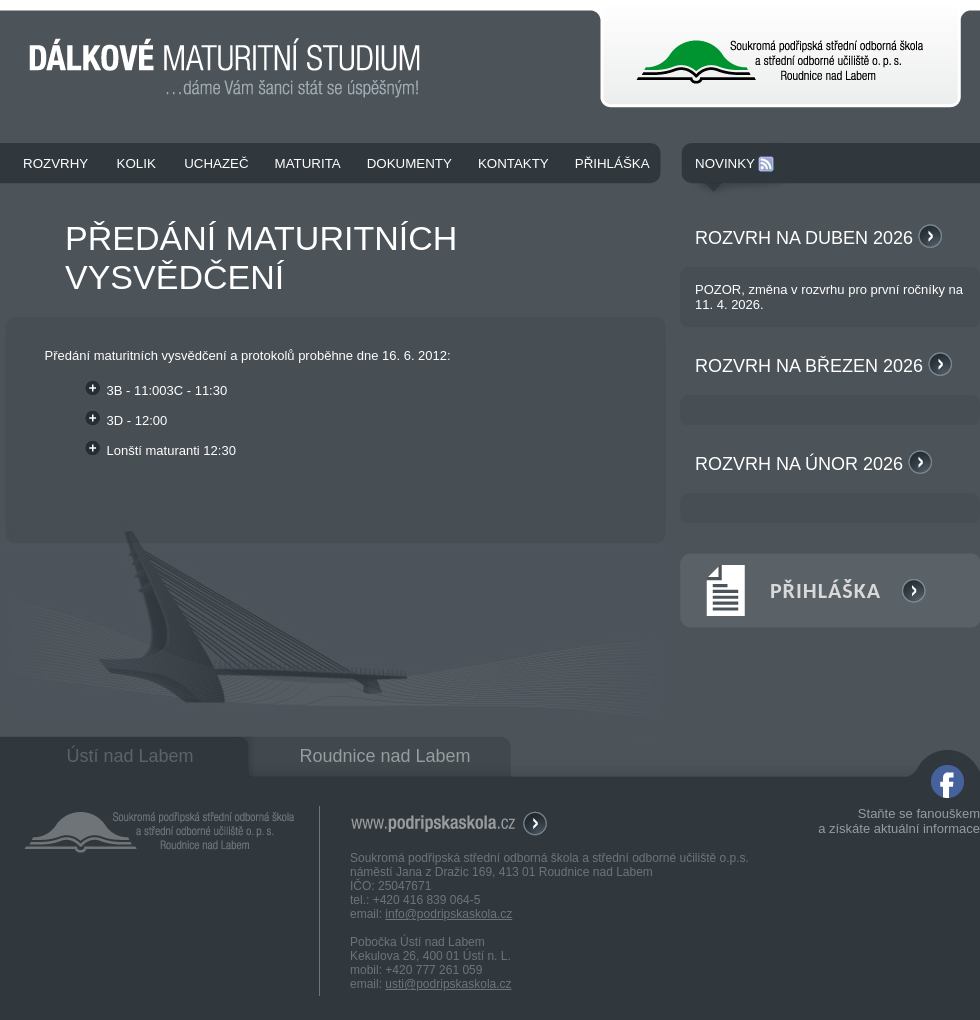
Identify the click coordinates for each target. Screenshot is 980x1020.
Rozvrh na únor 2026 (813, 464)
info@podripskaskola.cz (448, 914)
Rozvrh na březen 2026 (823, 366)
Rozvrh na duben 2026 (818, 238)
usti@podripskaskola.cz (448, 984)
